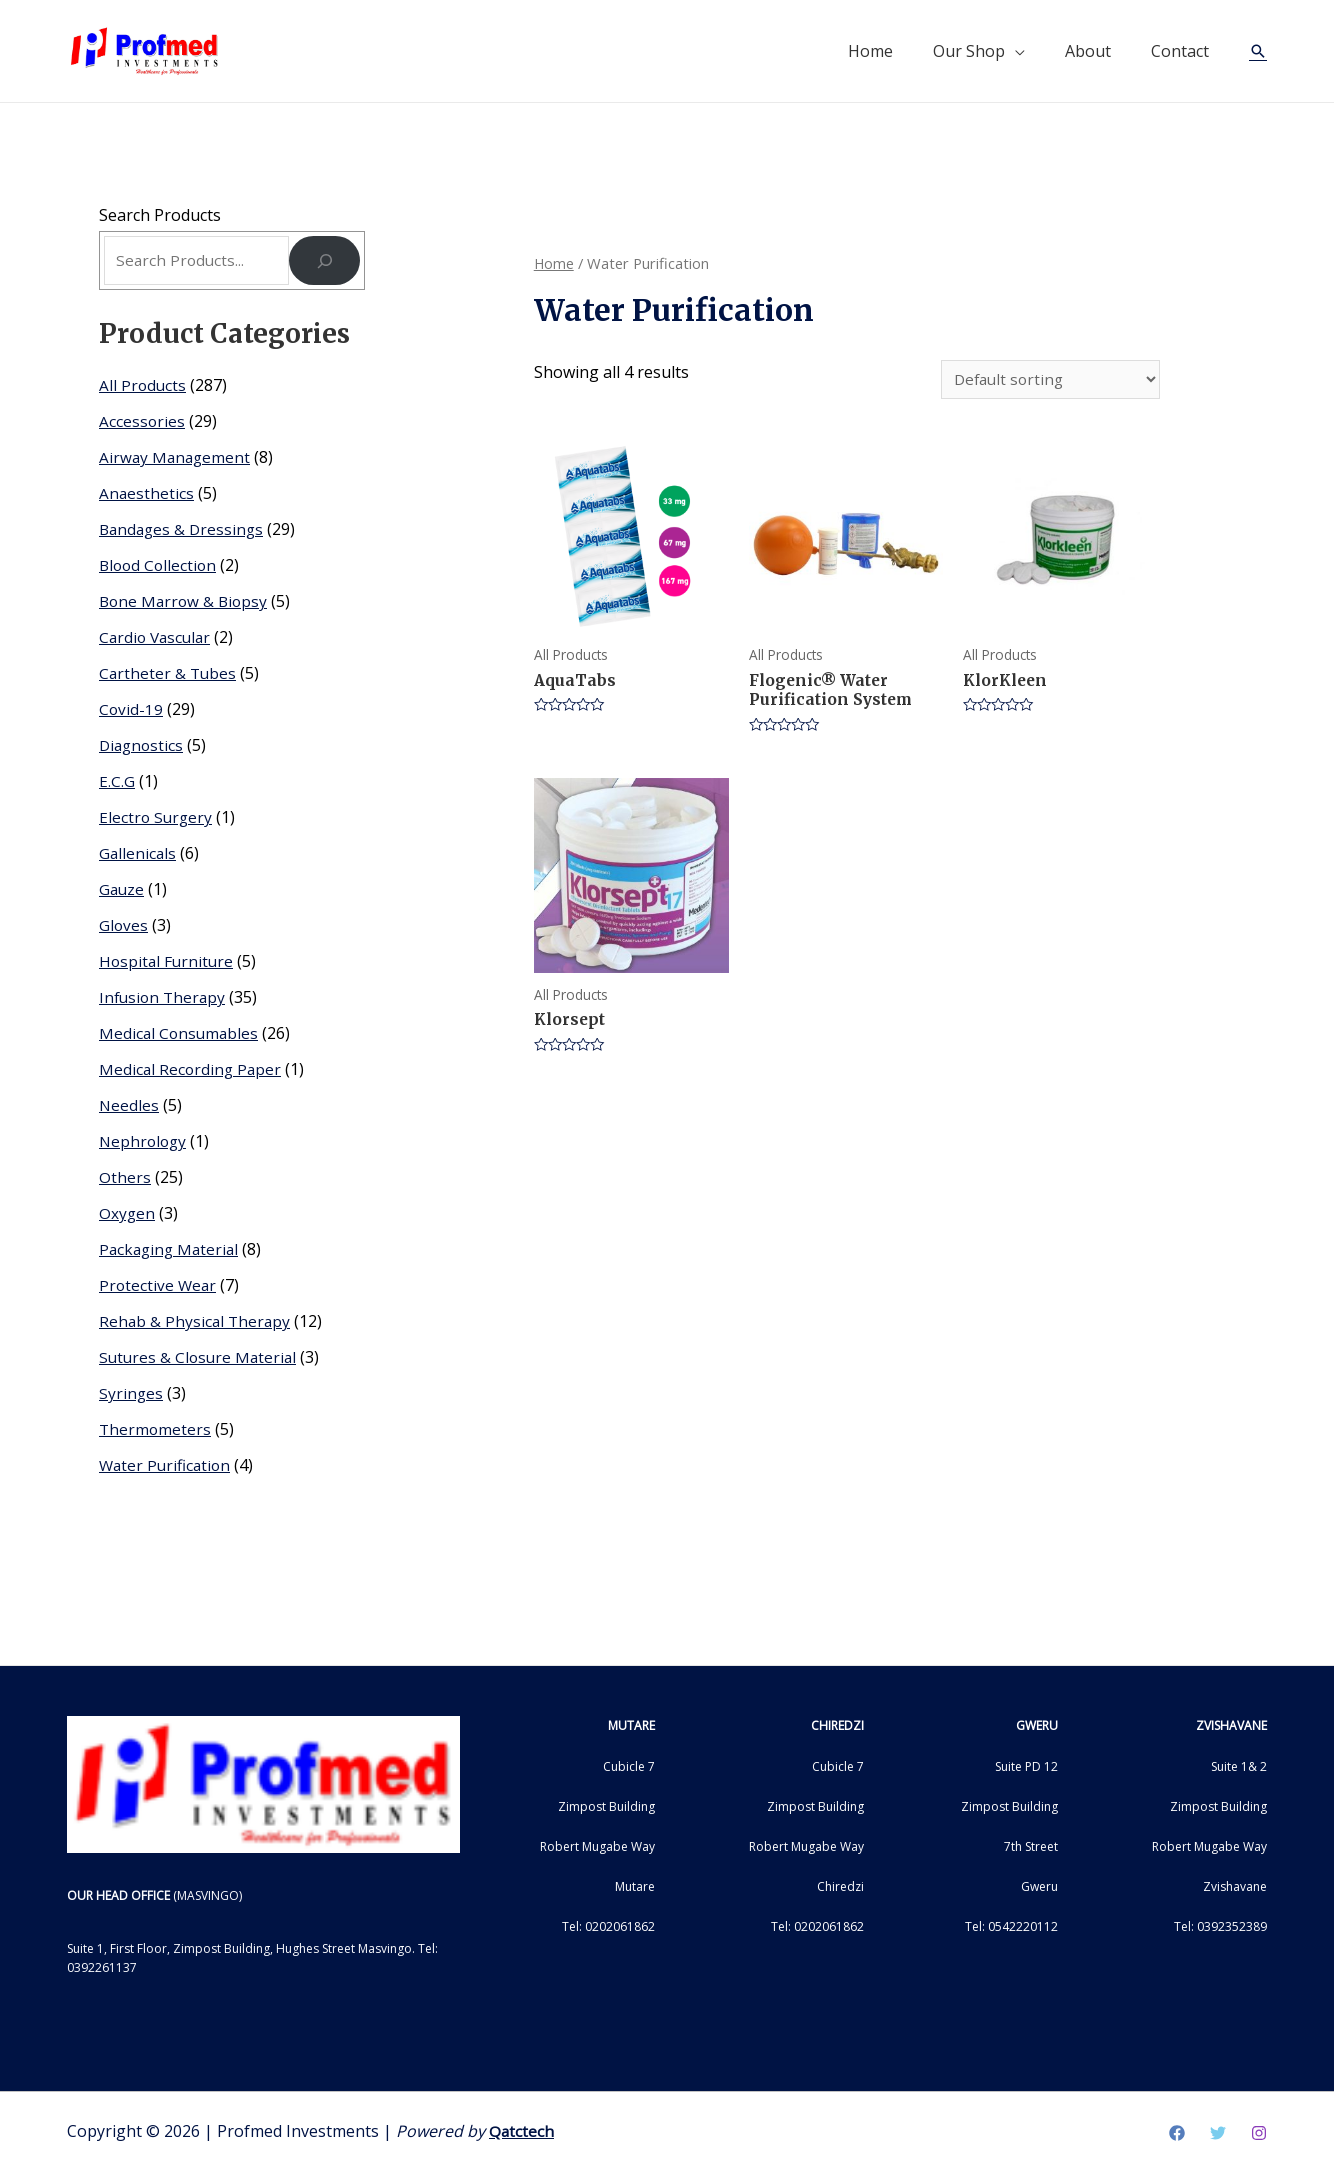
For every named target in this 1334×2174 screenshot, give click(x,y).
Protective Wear (159, 1288)
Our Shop (969, 51)
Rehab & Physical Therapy (196, 1324)
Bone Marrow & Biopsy (186, 604)
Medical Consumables (180, 1036)
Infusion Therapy (164, 1000)
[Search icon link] (1258, 51)
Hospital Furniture (168, 964)
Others (125, 1180)
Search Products (160, 215)
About (1088, 51)
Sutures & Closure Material (200, 1360)
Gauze (122, 892)
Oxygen (127, 1216)
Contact (1180, 51)
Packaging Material (171, 1252)
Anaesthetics (147, 496)
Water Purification (167, 1468)
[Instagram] (1259, 2135)
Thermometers (156, 1432)
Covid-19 (131, 712)
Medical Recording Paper (192, 1072)
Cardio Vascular (157, 640)
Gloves (124, 928)
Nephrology (144, 1144)
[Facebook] (1177, 2135)
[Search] (324, 262)
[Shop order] (1048, 381)
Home (870, 51)
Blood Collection (160, 568)
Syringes (131, 1396)
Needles (129, 1108)
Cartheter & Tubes (169, 676)
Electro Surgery (157, 820)
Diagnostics (143, 748)
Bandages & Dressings (184, 532)
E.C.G (117, 784)
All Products (143, 388)
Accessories (142, 424)
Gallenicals (138, 856)
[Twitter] (1218, 2135)
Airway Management (176, 460)
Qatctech (522, 2133)
